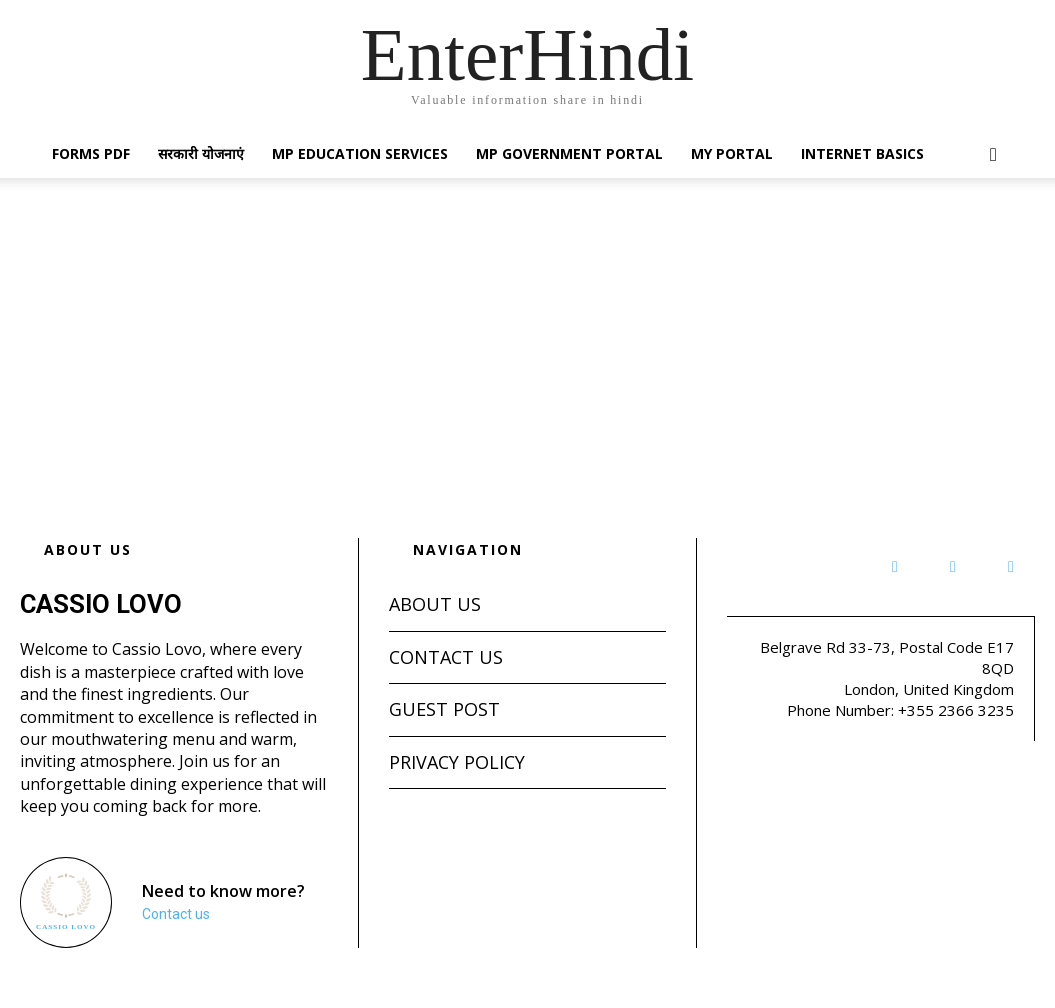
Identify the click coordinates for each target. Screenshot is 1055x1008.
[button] (994, 155)
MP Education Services (360, 153)
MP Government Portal (569, 153)
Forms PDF (91, 153)
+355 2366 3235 (956, 710)
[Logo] (65, 902)
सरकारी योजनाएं (201, 153)
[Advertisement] (527, 328)
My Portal (732, 153)
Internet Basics (862, 153)
